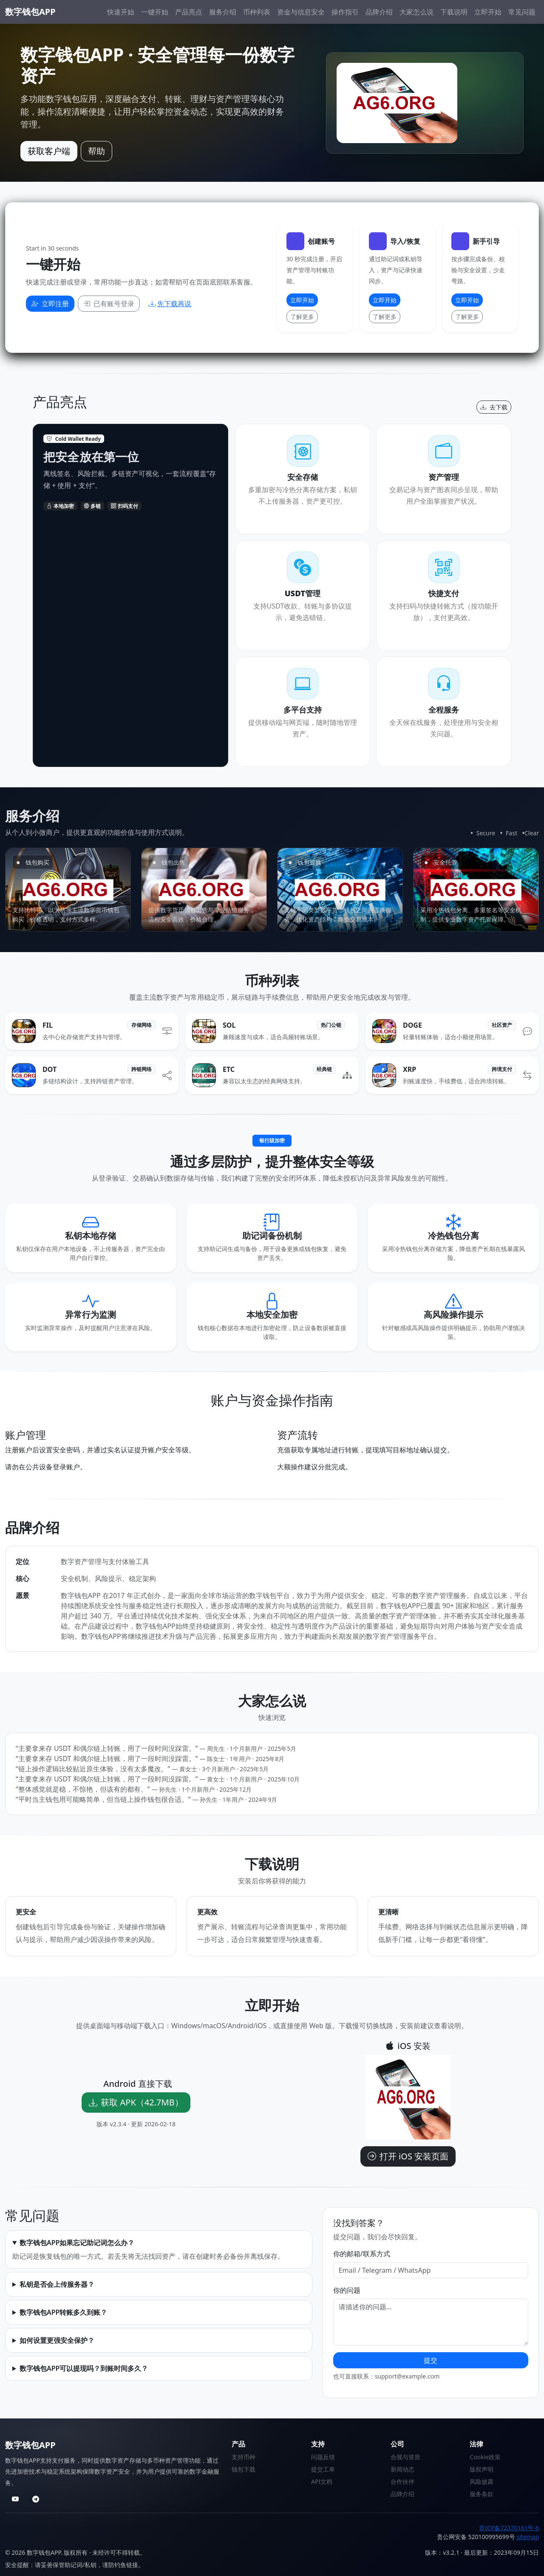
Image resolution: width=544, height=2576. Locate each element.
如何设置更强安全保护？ (57, 2340)
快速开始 (120, 12)
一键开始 (154, 12)
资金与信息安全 (301, 12)
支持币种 (243, 2457)
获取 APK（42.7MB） (136, 2102)
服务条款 (481, 2494)
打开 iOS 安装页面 (408, 2156)
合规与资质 (405, 2457)
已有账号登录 (108, 303)
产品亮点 (188, 12)
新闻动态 (402, 2469)
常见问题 (522, 12)
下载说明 (454, 12)
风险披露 (481, 2481)
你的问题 (346, 2290)
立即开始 (488, 12)
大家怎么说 (417, 12)
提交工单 (323, 2469)
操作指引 (345, 12)
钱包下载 (243, 2469)
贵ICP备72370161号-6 (509, 2528)
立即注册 (50, 303)
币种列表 (256, 12)
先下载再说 (170, 303)
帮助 (96, 151)
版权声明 (481, 2469)
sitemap (527, 2537)
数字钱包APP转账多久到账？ (63, 2312)
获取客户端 (49, 151)
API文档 (321, 2481)
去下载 (493, 407)
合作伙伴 (402, 2481)
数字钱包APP (30, 11)
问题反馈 (323, 2457)
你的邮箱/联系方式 (361, 2253)
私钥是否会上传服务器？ (57, 2284)
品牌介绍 (379, 12)
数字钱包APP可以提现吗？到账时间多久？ (84, 2368)
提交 (430, 2360)
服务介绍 (222, 12)
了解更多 (302, 317)
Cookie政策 (485, 2457)
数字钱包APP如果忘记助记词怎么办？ (77, 2242)
